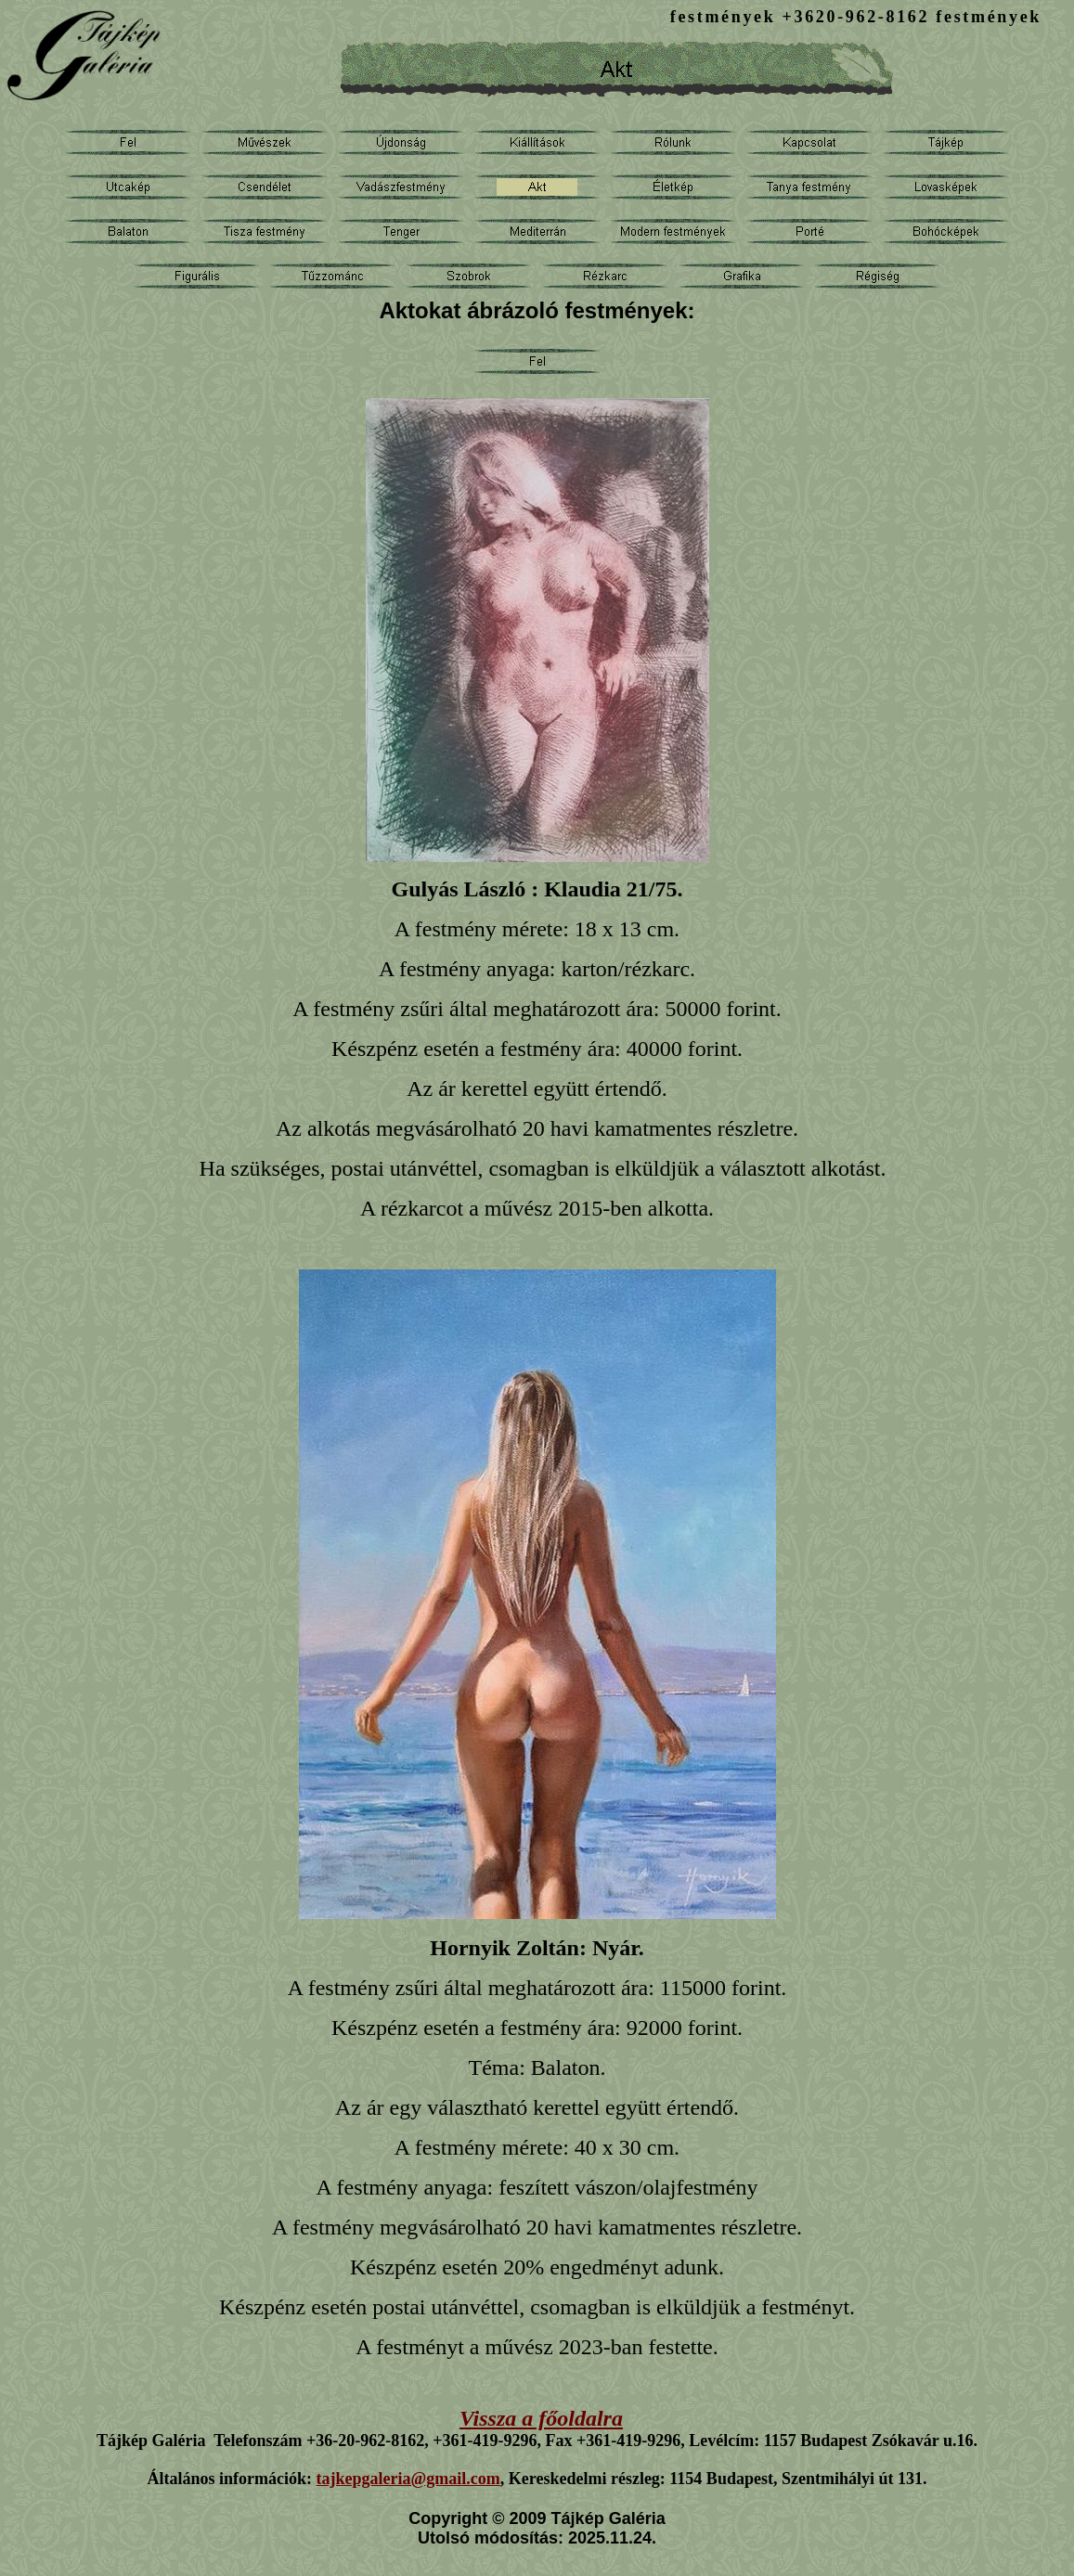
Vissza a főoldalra (541, 2418)
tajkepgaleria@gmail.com (408, 2478)
